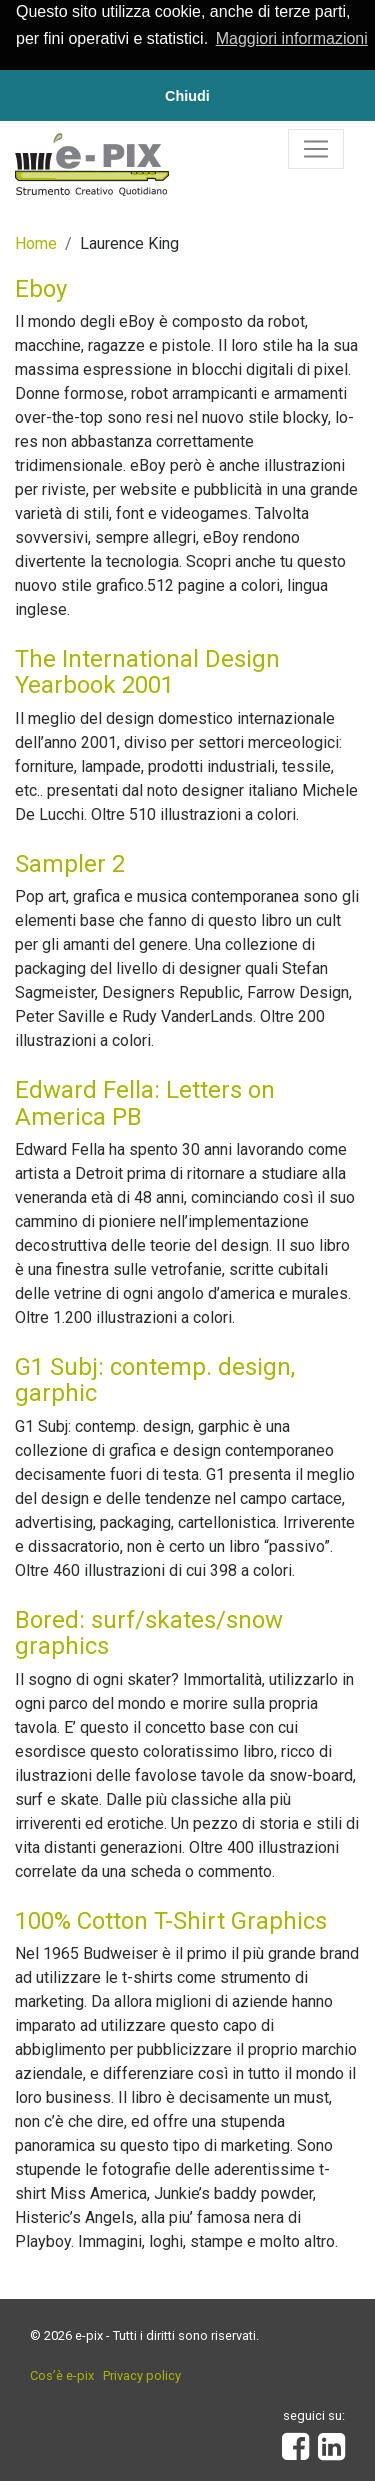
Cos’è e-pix (62, 2374)
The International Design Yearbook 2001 (147, 671)
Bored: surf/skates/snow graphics (149, 1632)
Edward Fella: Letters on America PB (145, 1102)
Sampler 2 (70, 863)
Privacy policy (142, 2374)
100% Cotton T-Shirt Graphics (171, 1919)
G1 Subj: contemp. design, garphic (155, 1379)
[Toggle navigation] (316, 147)
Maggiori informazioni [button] (292, 38)
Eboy (41, 287)
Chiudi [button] (187, 96)
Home (36, 241)
